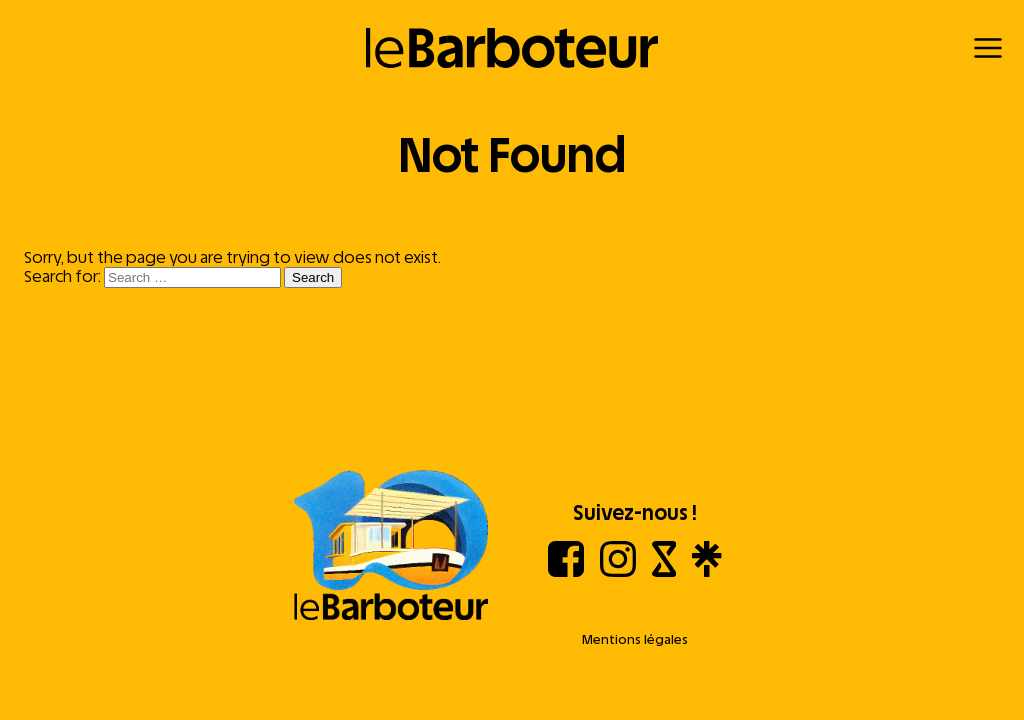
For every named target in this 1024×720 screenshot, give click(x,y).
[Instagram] (618, 571)
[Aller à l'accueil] (391, 547)
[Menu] (988, 48)
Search (313, 277)
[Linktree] (706, 571)
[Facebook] (566, 571)
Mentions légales (635, 639)
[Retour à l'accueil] (512, 48)
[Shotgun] (664, 571)
